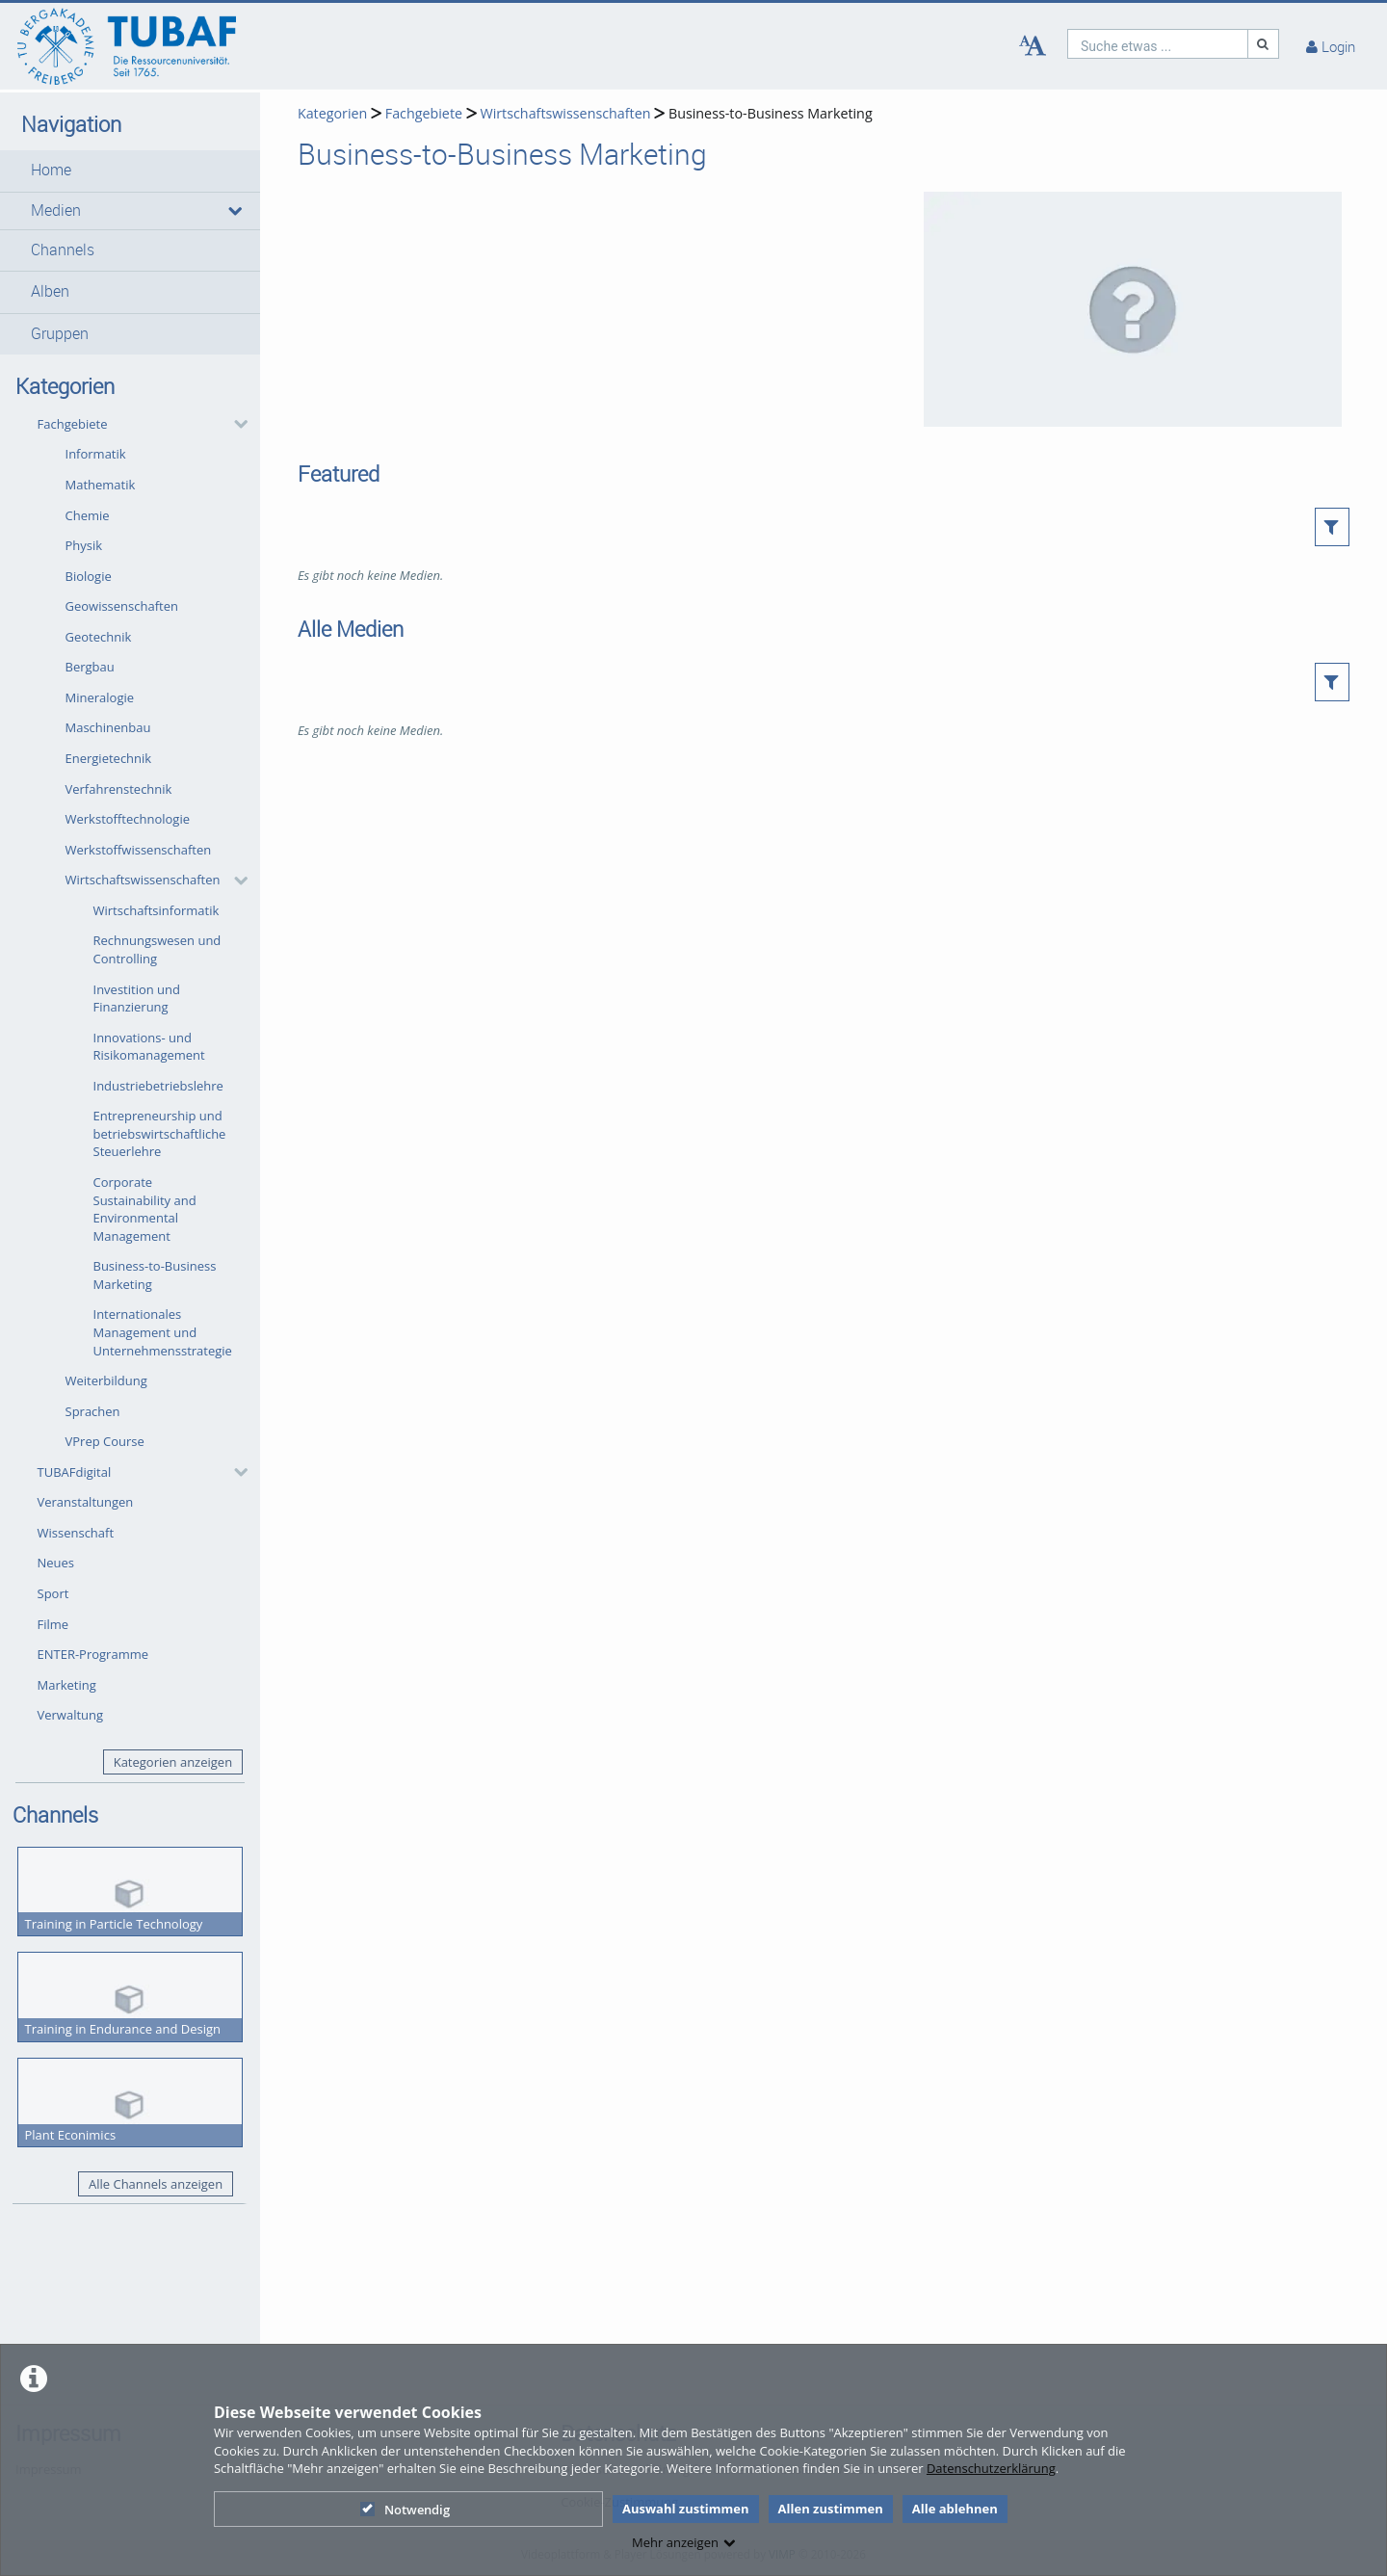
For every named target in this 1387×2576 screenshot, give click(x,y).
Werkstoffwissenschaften (138, 849)
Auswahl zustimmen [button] (685, 2508)
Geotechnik (98, 636)
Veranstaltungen (86, 1502)
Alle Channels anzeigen (155, 2184)
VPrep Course (104, 1441)
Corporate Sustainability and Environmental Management (144, 1209)
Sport (53, 1593)
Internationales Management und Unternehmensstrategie (162, 1331)
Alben (50, 291)
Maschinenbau (108, 727)
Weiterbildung (106, 1380)
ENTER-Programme (93, 1654)
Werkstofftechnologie (128, 819)
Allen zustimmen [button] (830, 2508)
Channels (62, 250)
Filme (53, 1624)
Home (51, 170)
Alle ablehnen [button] (955, 2508)
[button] (130, 170)
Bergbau (90, 666)
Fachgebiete (73, 424)
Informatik (95, 453)
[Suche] (1263, 44)
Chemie (87, 515)
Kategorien (332, 113)
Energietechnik (108, 758)
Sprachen (92, 1411)
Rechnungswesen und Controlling (157, 949)
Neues (56, 1562)
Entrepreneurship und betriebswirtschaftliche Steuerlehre (159, 1133)
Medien (56, 210)
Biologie (88, 576)
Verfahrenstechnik (118, 789)
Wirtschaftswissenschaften (143, 879)
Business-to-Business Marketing (155, 1275)
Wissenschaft (76, 1532)
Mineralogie (100, 697)
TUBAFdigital (75, 1472)
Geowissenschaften (122, 606)
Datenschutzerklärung (991, 2468)
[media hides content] (234, 211)
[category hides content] (235, 423)
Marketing (67, 1685)
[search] (1157, 44)
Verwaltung (71, 1714)
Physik (84, 545)
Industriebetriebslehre (158, 1085)
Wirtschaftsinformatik (156, 910)
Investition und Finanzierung (137, 998)
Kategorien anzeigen (173, 1762)
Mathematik (100, 484)
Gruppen (60, 334)
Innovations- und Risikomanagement (149, 1047)
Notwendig (405, 2509)
